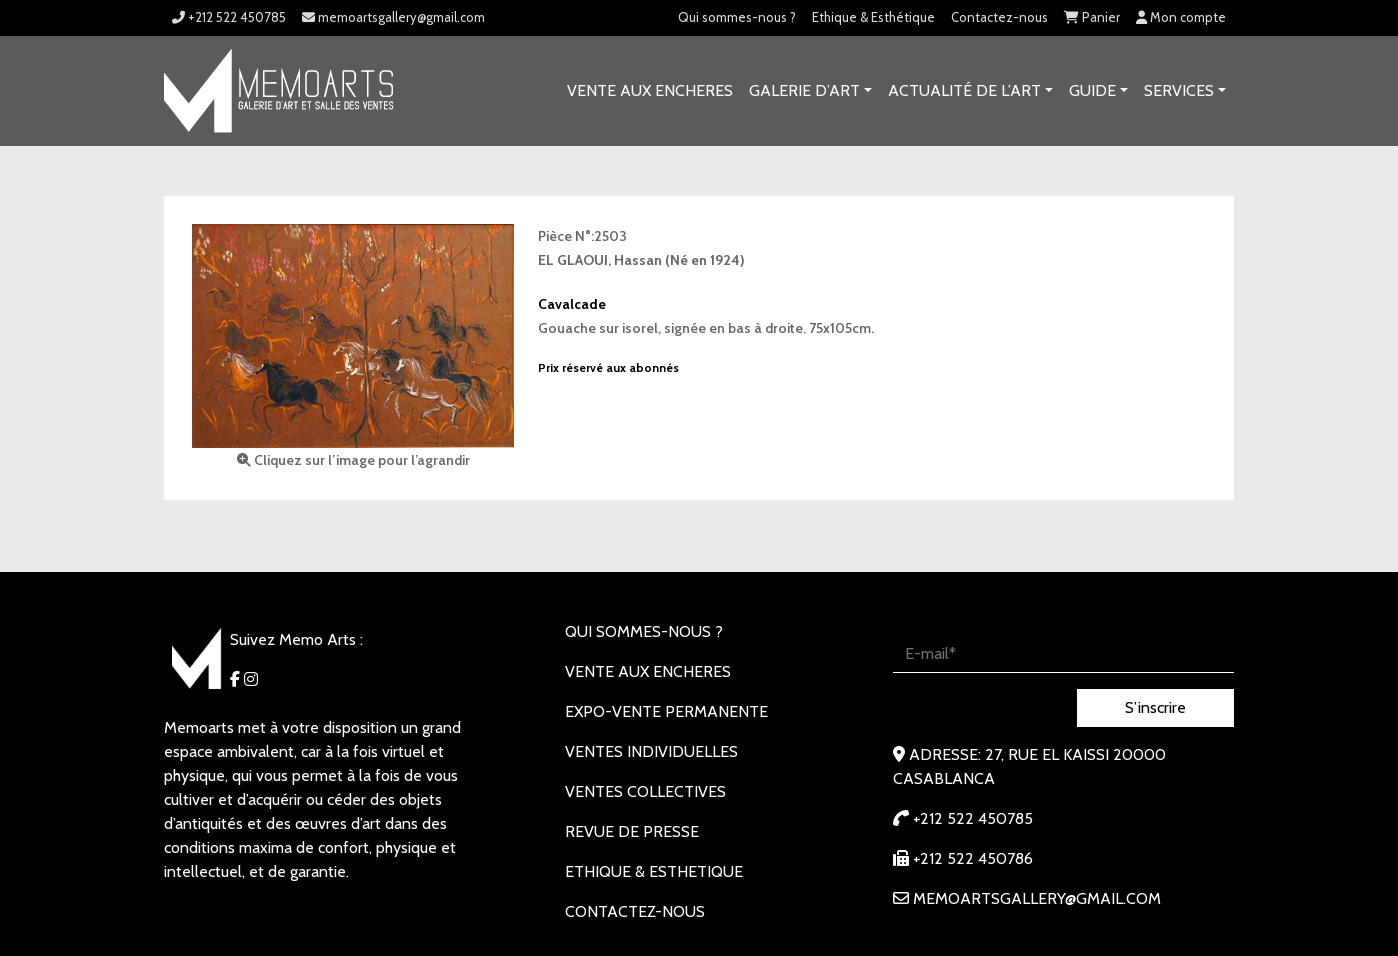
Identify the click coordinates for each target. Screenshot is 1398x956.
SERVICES (1179, 90)
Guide (1092, 90)
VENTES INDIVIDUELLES (651, 751)
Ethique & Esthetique (654, 871)
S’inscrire (1155, 707)
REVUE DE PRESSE (632, 831)
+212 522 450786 (963, 858)
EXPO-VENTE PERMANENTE (666, 711)
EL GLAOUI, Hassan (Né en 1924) (641, 260)
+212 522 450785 (229, 17)
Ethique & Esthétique (873, 17)
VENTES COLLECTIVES (645, 791)
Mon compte (1181, 17)
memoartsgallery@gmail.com (393, 17)
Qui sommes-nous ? (737, 17)
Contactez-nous (999, 17)
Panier (1092, 17)
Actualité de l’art (964, 90)
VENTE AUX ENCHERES (650, 90)
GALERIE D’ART (804, 90)
